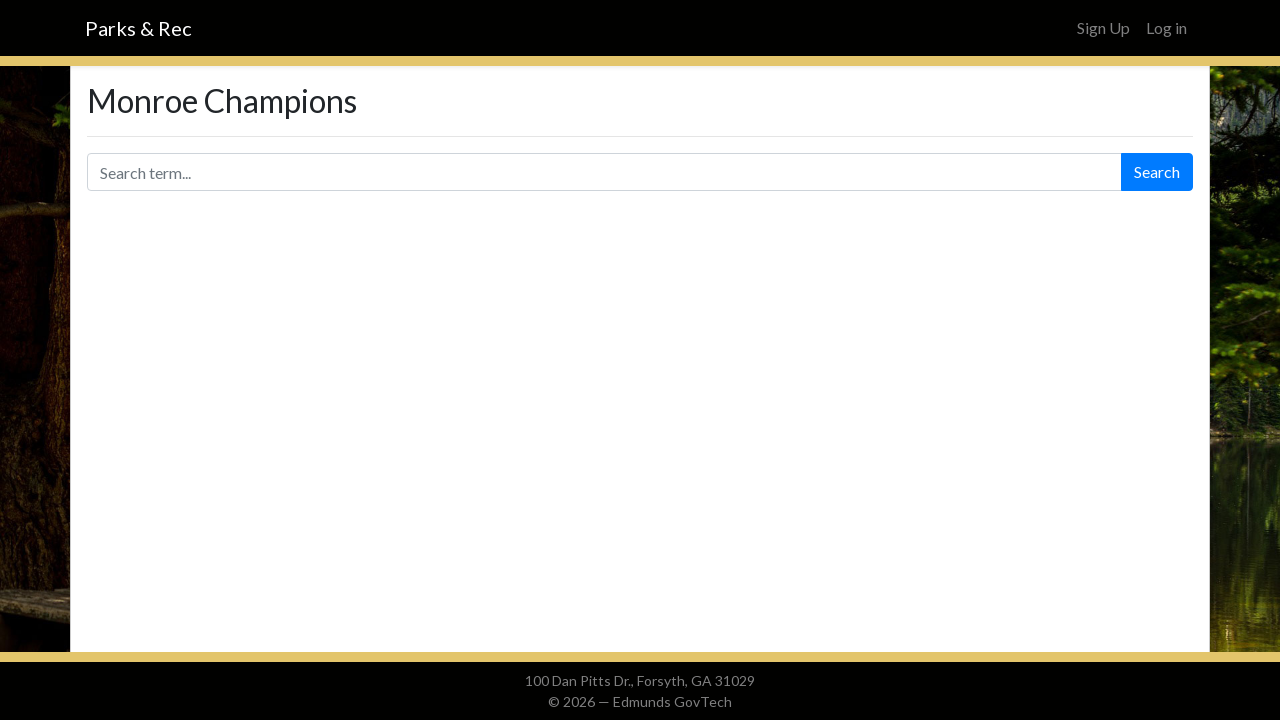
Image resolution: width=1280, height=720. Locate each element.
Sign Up (1103, 27)
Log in (1166, 27)
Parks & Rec (138, 28)
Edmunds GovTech (672, 701)
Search (1157, 171)
